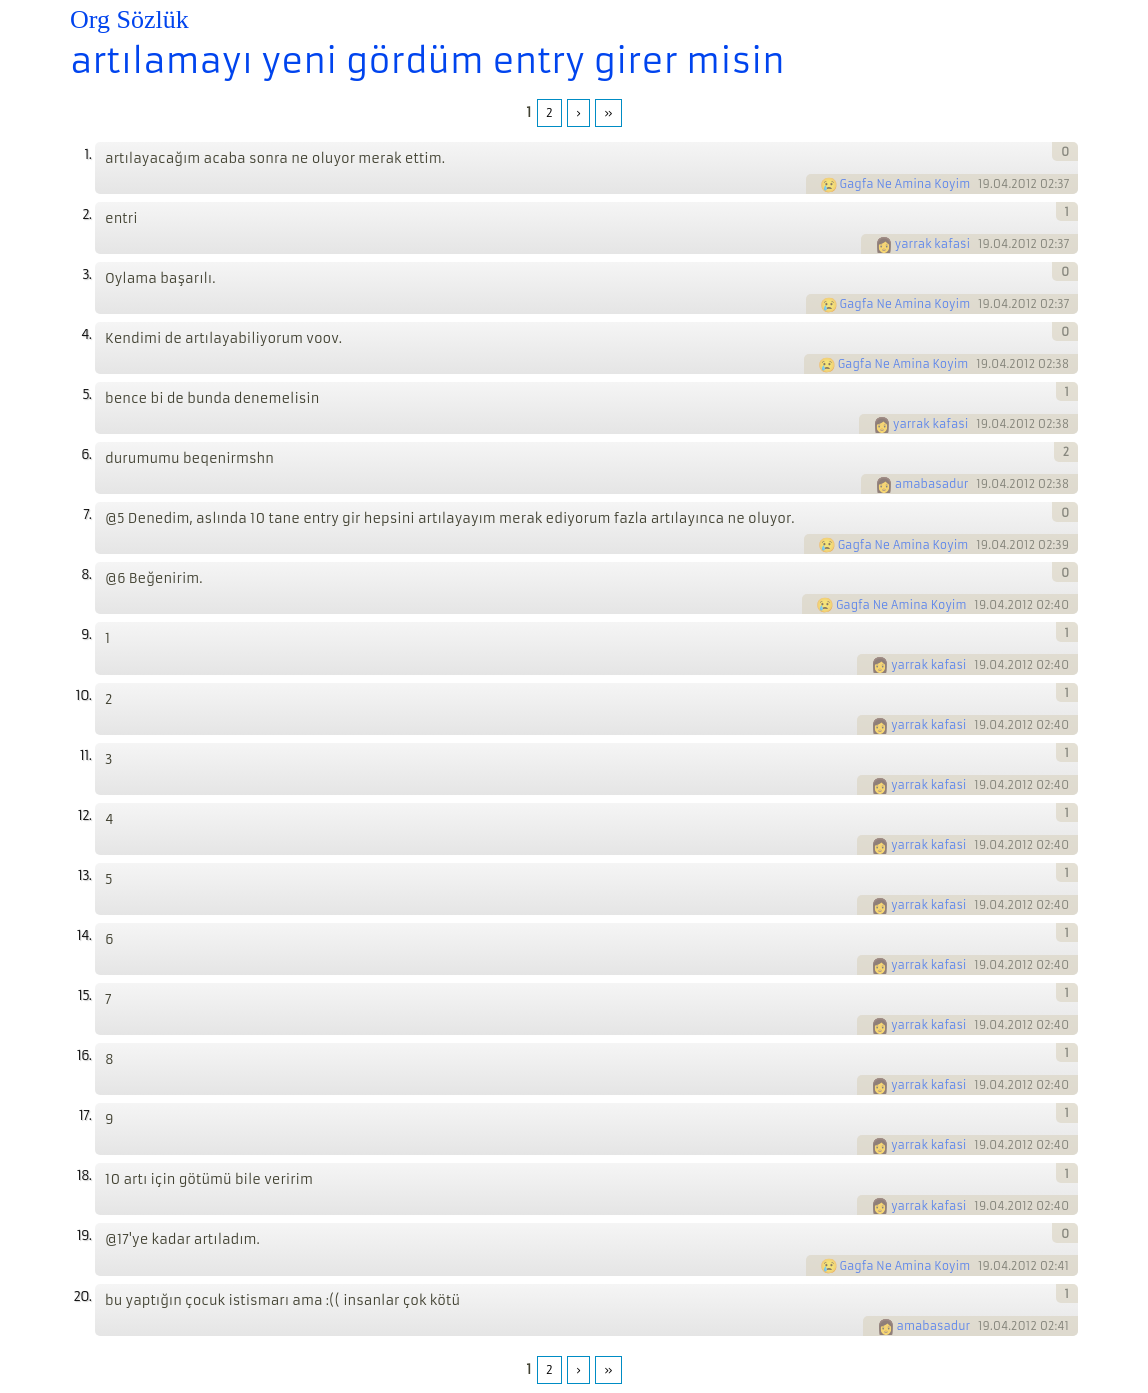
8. (86, 574)
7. (87, 514)
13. (84, 875)
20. (82, 1296)
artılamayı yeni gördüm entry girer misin (427, 61)
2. (86, 214)
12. (84, 815)
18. (84, 1175)
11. (85, 755)
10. (83, 695)
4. (86, 334)
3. (86, 274)
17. (85, 1115)
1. (87, 154)
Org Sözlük (129, 19)
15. (84, 995)
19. (84, 1235)
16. (84, 1055)
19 (984, 184)
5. (86, 394)
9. (86, 634)
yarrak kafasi (932, 244)
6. (86, 454)
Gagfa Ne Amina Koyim (905, 184)
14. (84, 935)
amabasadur (932, 484)
